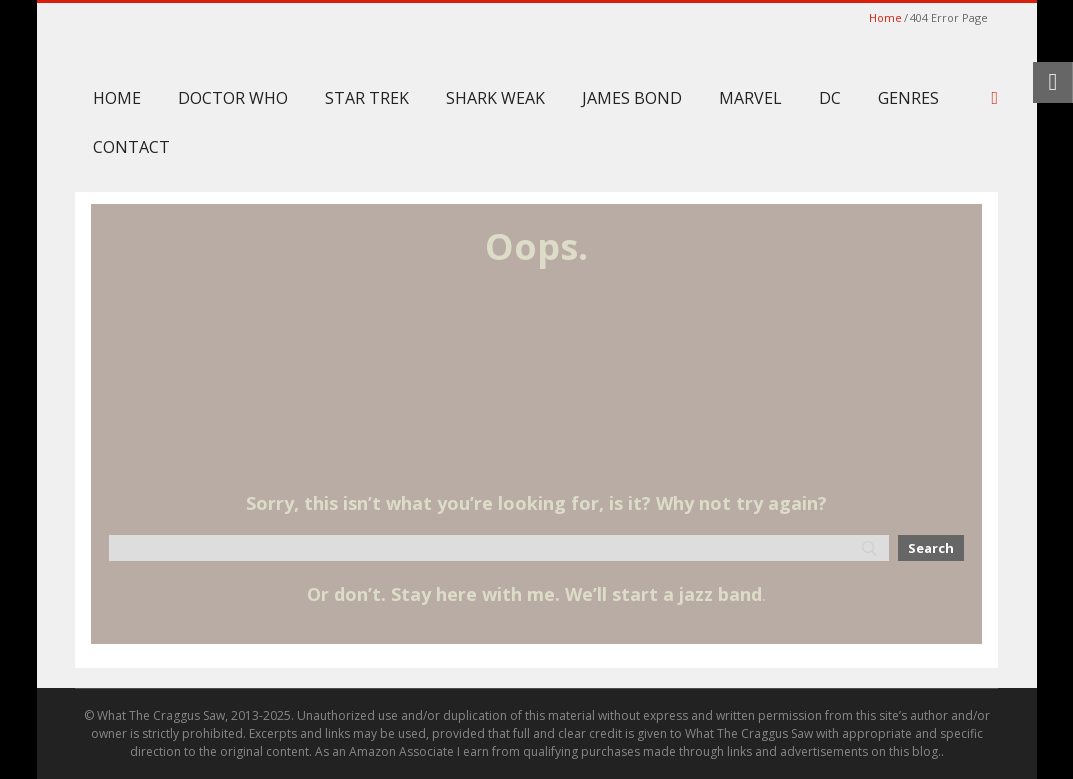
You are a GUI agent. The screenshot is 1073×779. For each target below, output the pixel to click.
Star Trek (367, 98)
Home (885, 17)
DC (830, 98)
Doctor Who (233, 98)
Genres (908, 98)
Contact (131, 147)
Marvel (750, 98)
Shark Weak (495, 98)
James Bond (632, 98)
